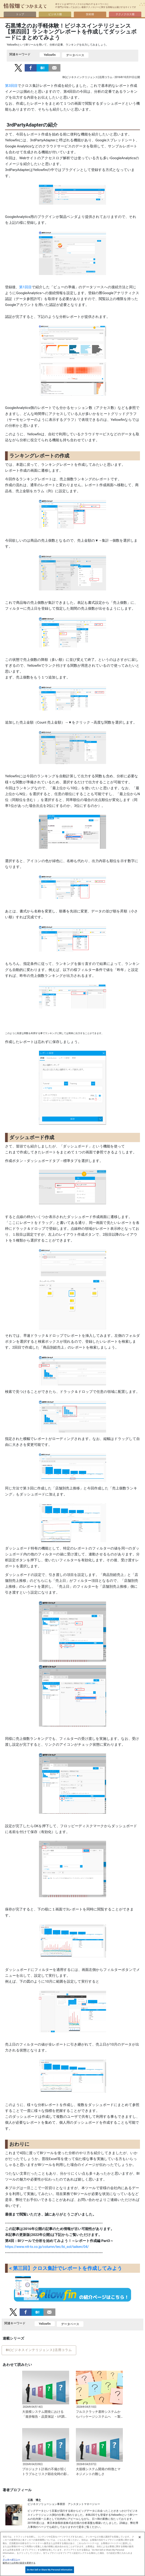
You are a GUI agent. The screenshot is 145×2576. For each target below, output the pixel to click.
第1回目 (25, 287)
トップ (20, 14)
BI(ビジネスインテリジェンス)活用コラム (39, 2350)
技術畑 (90, 14)
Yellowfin (50, 55)
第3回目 (11, 86)
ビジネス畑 (55, 14)
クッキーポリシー (11, 2559)
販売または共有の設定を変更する (19, 2563)
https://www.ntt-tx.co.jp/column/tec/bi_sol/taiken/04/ (47, 2247)
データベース (75, 55)
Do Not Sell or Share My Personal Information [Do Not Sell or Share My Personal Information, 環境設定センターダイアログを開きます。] (49, 2569)
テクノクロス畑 (124, 14)
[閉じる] (139, 2537)
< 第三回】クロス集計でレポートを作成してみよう (65, 2268)
